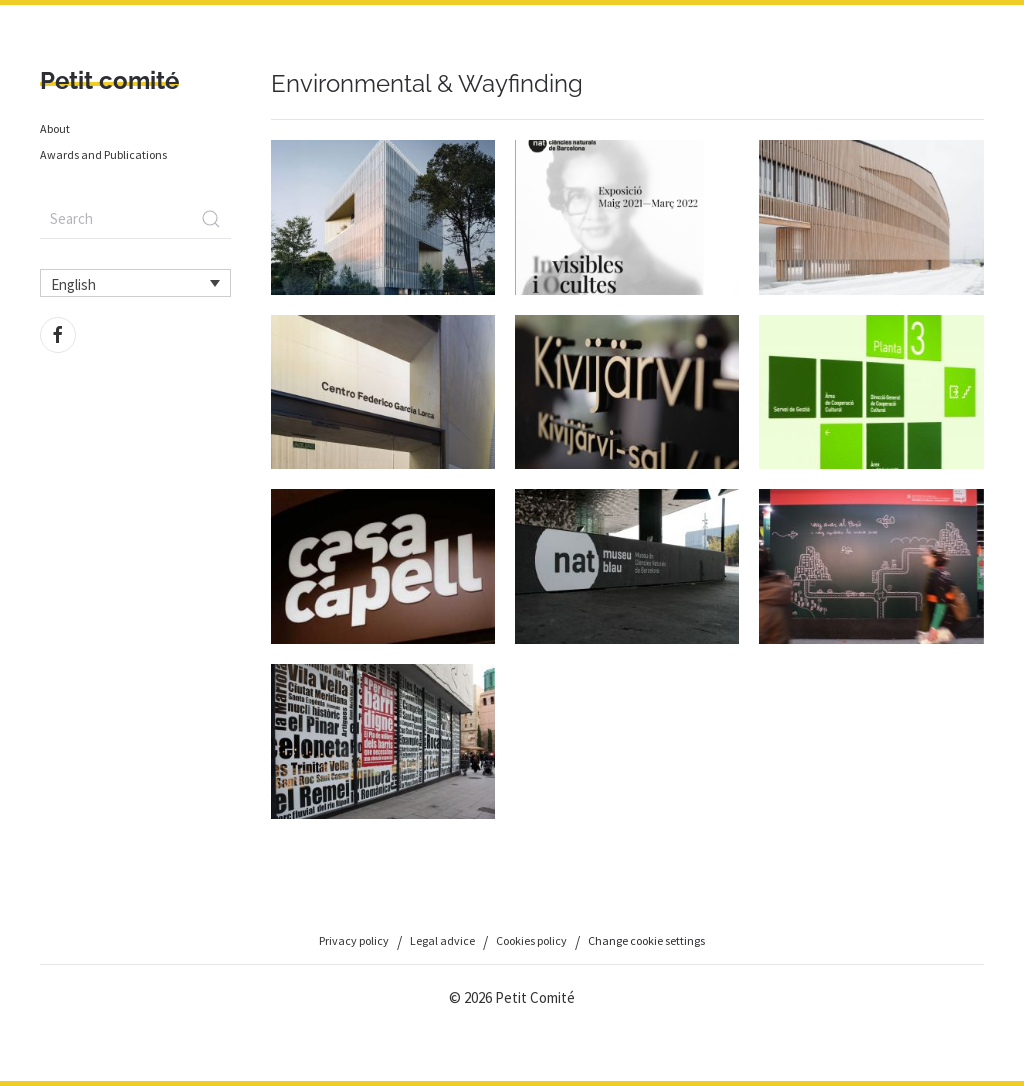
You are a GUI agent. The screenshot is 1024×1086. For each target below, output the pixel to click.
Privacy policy (354, 940)
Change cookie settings (646, 940)
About (55, 128)
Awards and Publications (103, 154)
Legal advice (442, 940)
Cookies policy (531, 940)
